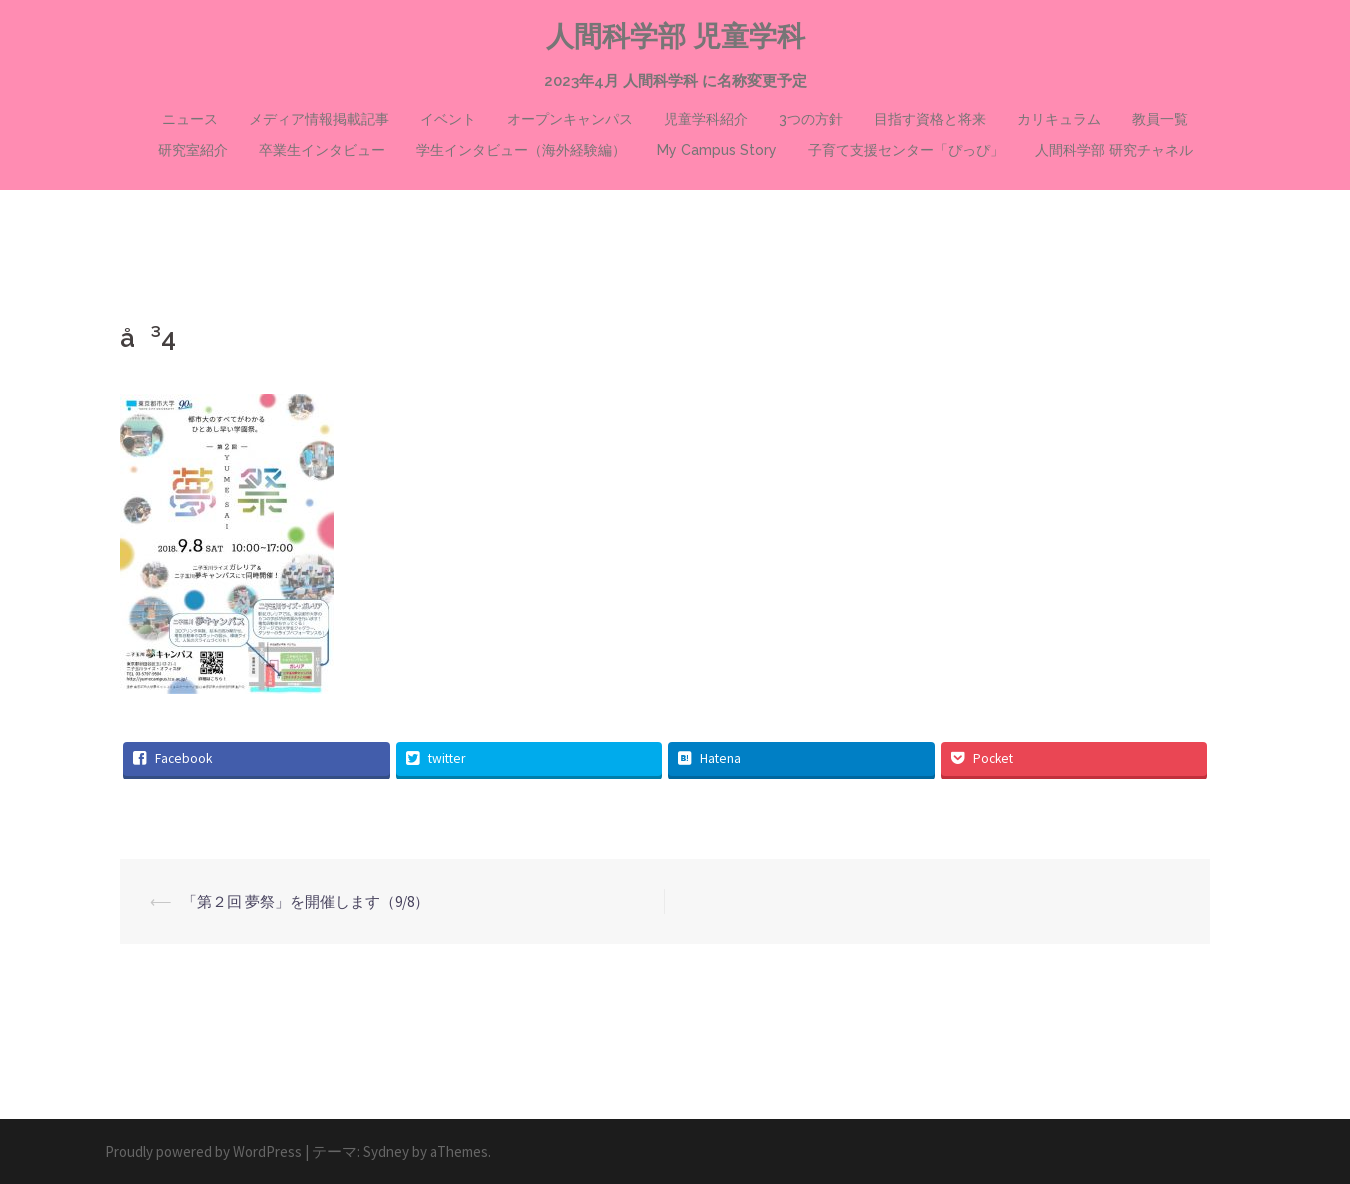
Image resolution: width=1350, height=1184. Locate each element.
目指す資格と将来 (930, 119)
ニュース (190, 119)
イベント (448, 119)
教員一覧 (1160, 119)
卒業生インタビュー (322, 150)
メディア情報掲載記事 (319, 119)
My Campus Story (717, 150)
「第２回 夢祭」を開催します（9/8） (305, 901)
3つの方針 (811, 119)
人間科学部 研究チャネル (1114, 150)
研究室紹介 (193, 150)
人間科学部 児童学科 (675, 36)
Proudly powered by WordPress (203, 1151)
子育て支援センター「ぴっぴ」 (906, 150)
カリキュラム (1059, 119)
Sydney (386, 1151)
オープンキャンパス (570, 119)
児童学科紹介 (706, 119)
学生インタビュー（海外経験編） (521, 150)
